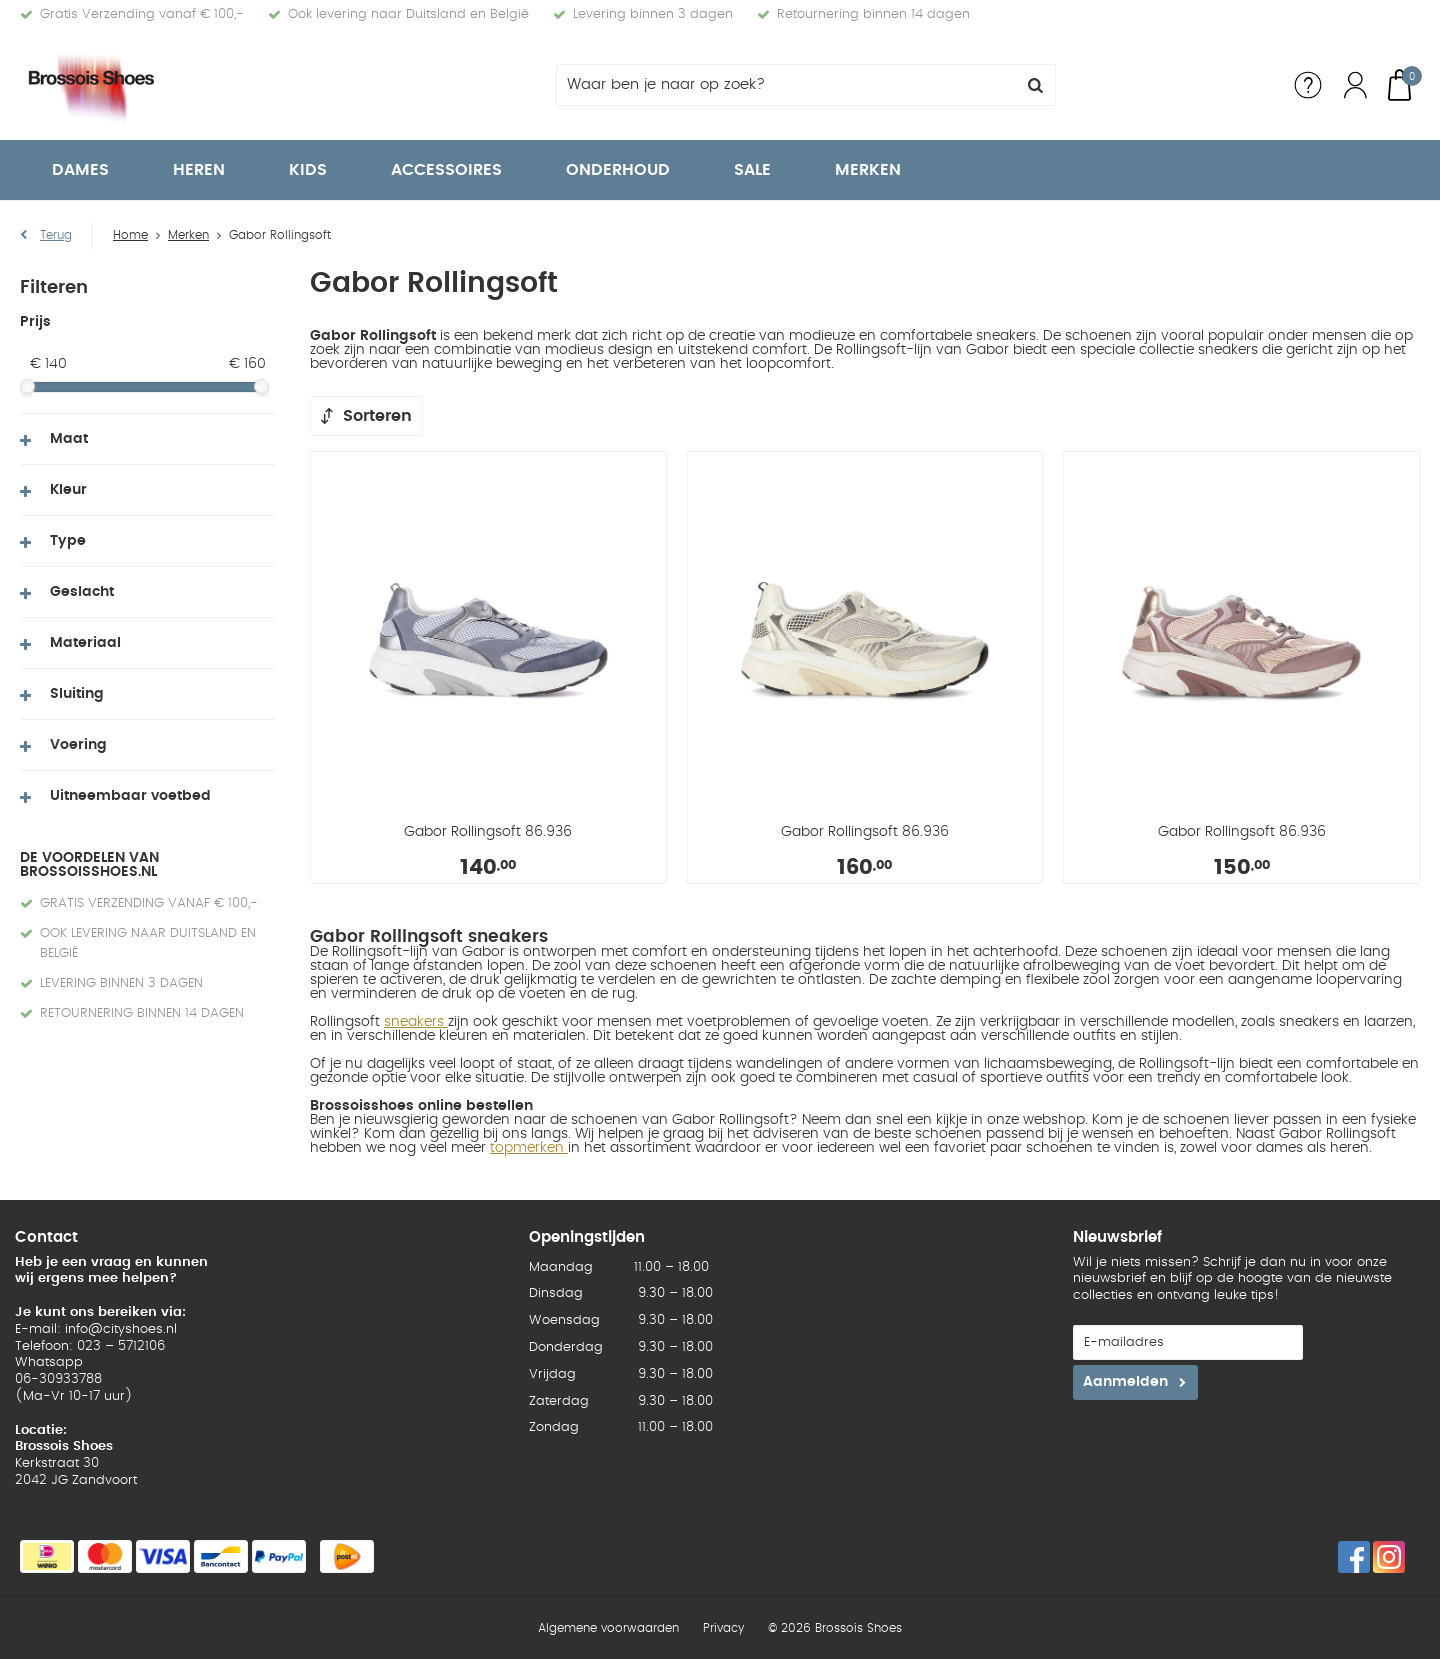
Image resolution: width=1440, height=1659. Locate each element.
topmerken (529, 1148)
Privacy (723, 1628)
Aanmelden (1125, 1382)
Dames (80, 170)
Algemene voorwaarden (608, 1628)
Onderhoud (618, 170)
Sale (752, 170)
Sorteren (377, 416)
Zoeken (1035, 85)
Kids (308, 170)
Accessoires (446, 170)
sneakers (416, 1022)
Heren (199, 170)
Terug (56, 235)
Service (1308, 85)
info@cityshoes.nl (121, 1329)
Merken (868, 170)
